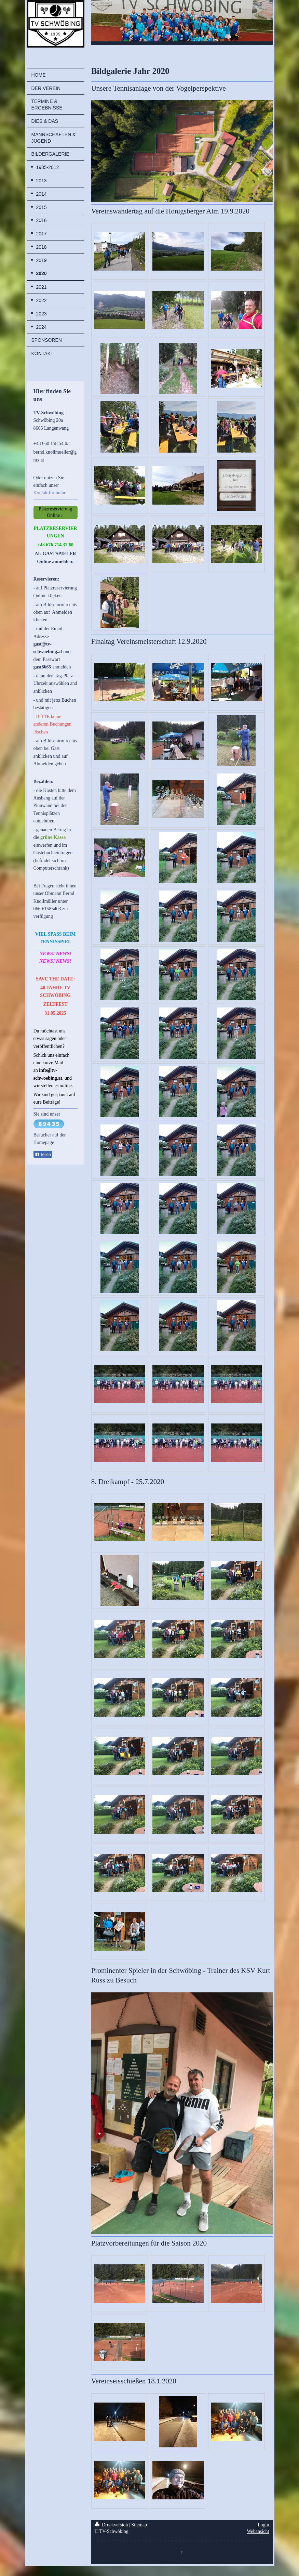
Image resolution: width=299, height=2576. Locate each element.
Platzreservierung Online (55, 512)
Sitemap (139, 2524)
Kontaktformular (49, 492)
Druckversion (112, 2524)
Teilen (43, 1154)
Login (263, 2524)
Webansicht (258, 2531)
